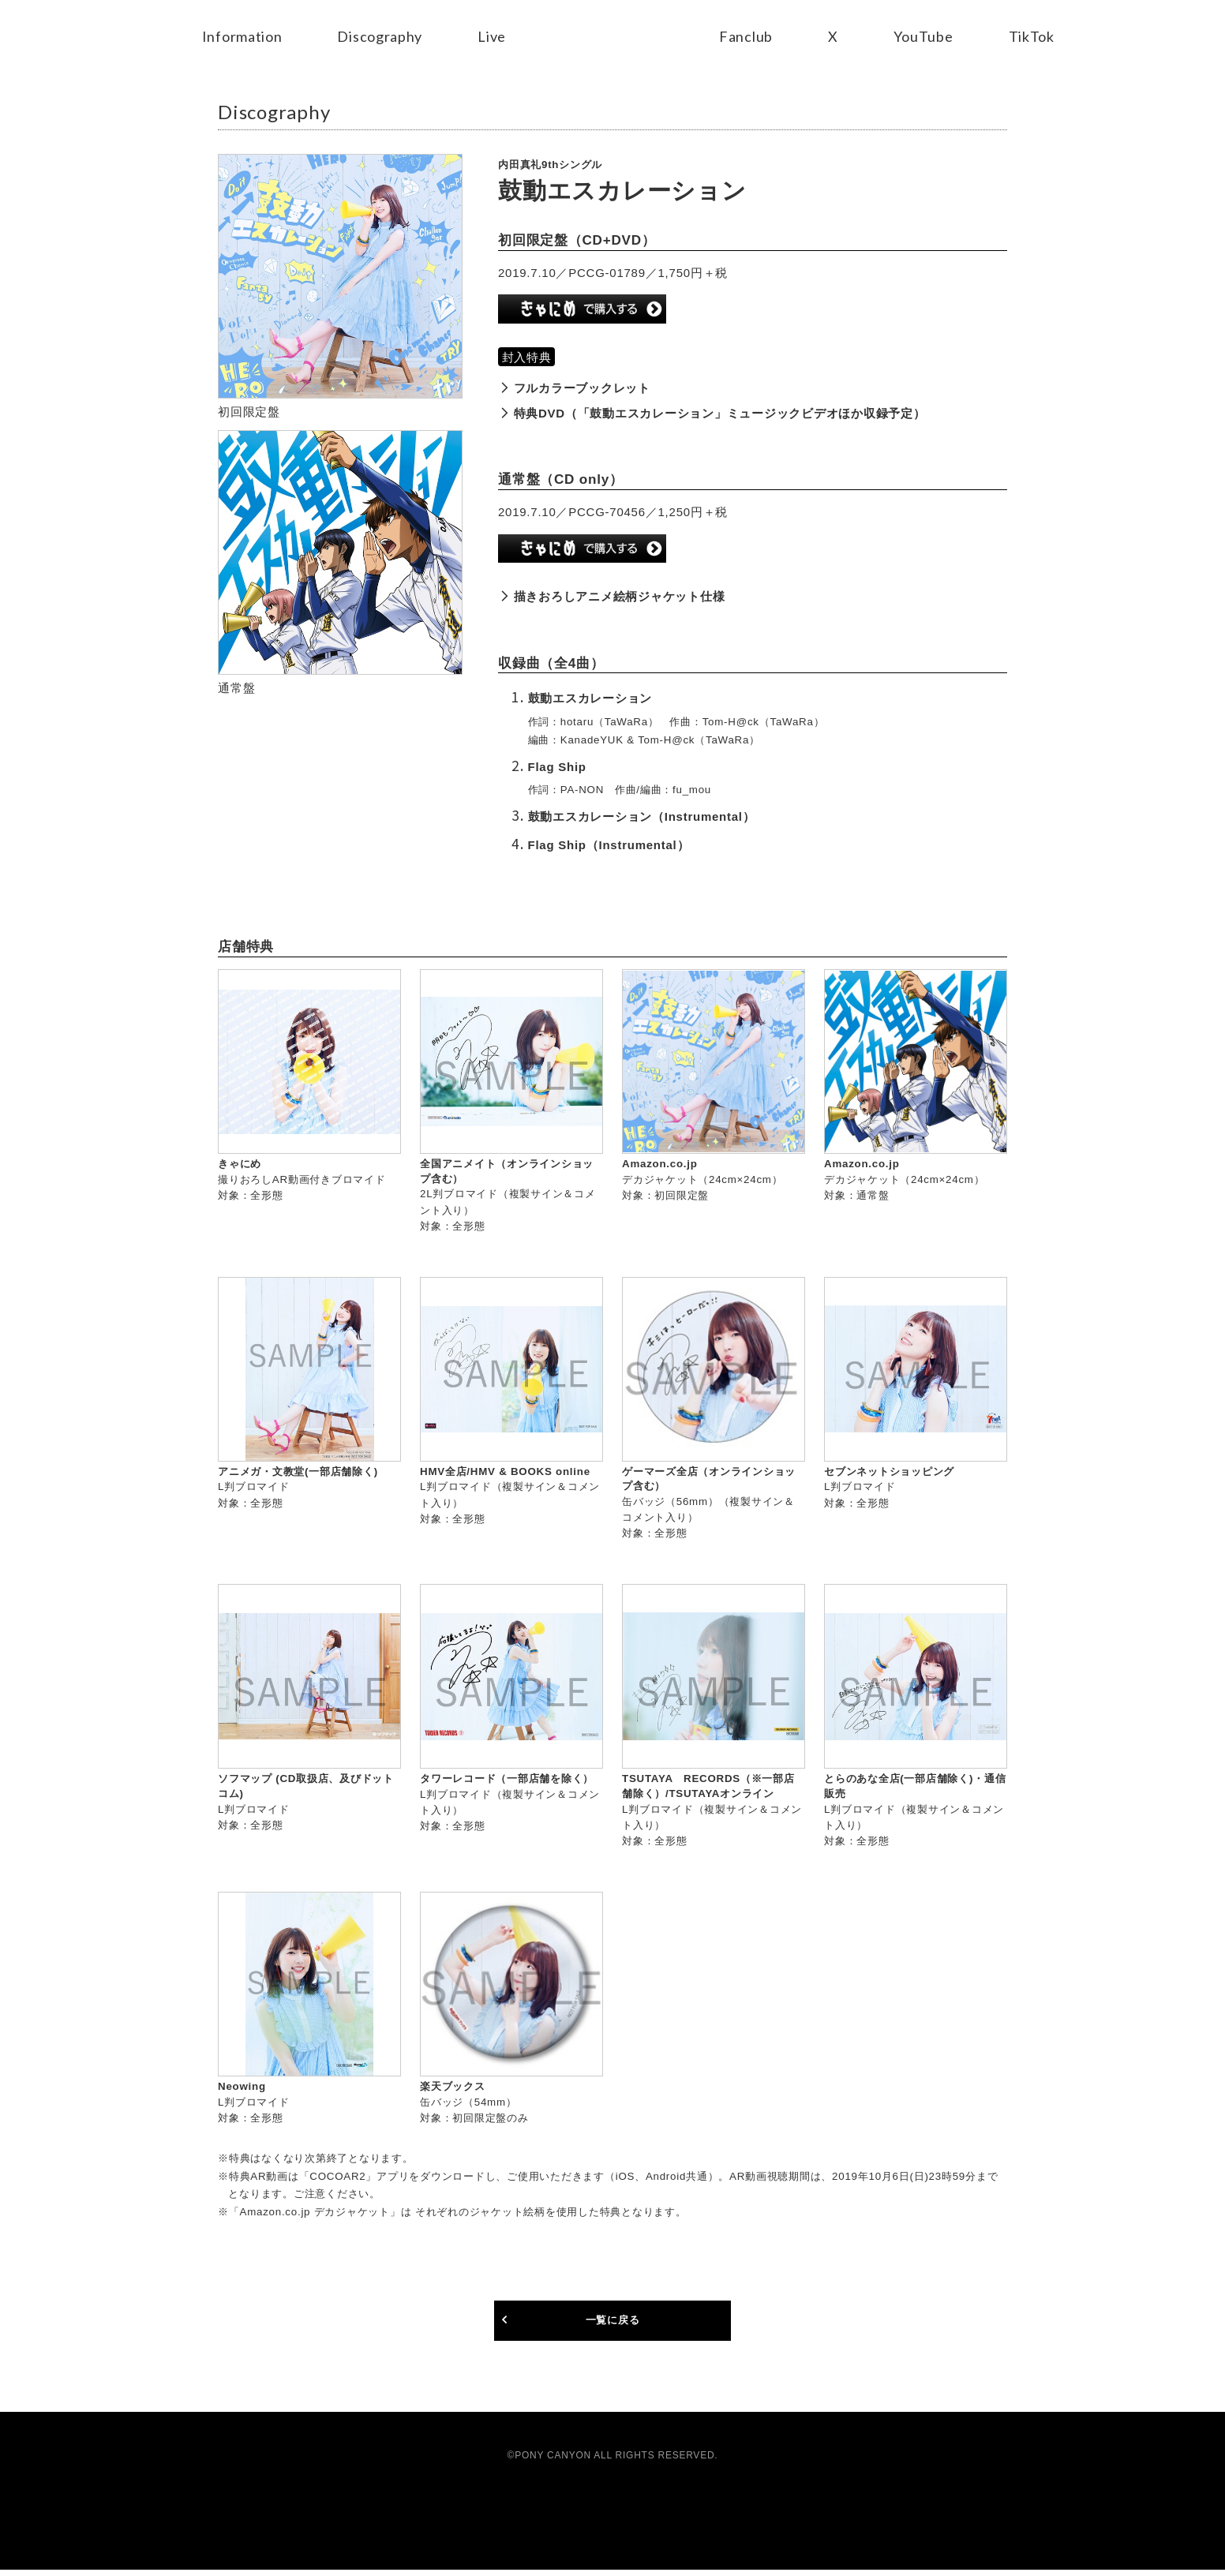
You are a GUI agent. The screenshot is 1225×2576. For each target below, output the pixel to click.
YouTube (923, 36)
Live (492, 36)
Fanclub (746, 36)
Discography (379, 36)
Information (241, 36)
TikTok (1032, 36)
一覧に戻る (612, 2325)
